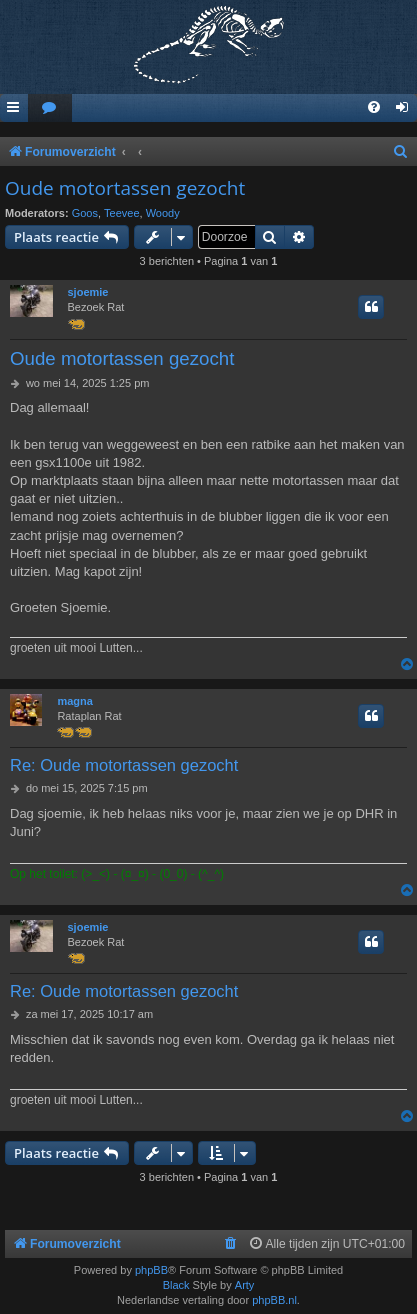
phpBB (151, 1270)
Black (176, 1285)
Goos (85, 213)
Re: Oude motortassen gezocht (124, 765)
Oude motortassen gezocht (125, 188)
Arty (245, 1285)
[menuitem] (50, 108)
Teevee (121, 213)
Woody (163, 213)
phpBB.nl (274, 1300)
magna (74, 701)
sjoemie (88, 292)
